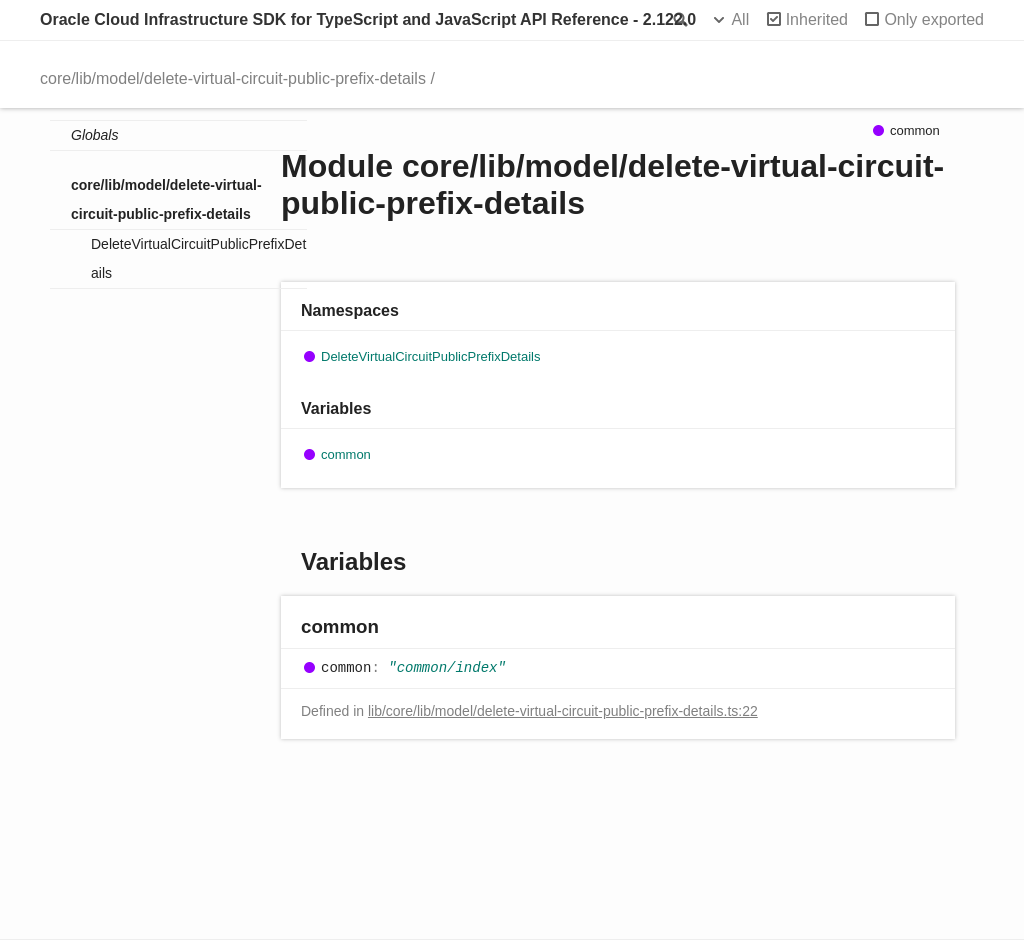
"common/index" (447, 668)
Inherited (817, 19)
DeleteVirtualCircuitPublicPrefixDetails (198, 258)
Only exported (934, 19)
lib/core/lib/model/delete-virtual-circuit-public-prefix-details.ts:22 (563, 711)
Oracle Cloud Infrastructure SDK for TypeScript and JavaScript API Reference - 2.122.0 (368, 19)
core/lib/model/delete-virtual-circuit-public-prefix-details (233, 78)
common (346, 454)
